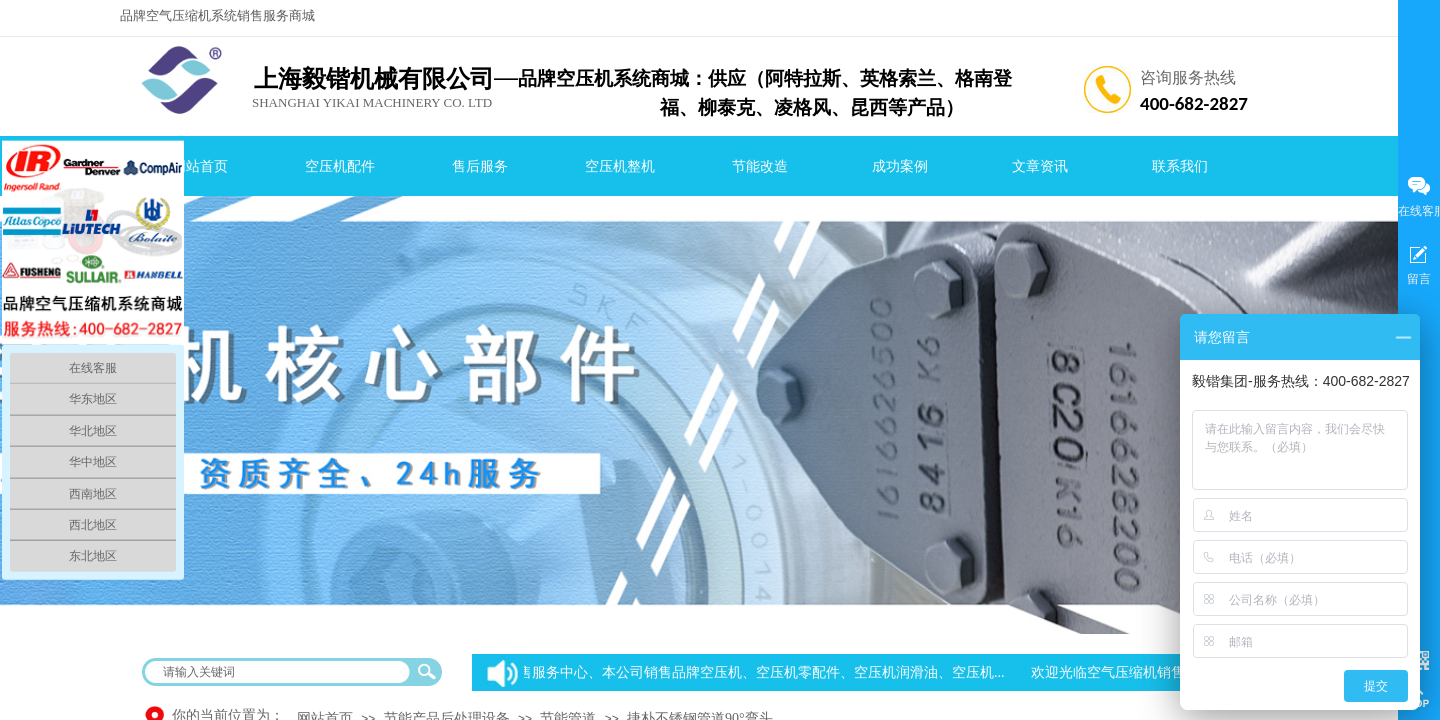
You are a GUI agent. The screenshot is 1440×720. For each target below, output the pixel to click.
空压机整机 (620, 166)
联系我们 (1180, 166)
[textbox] (279, 672)
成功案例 (900, 166)
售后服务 (480, 166)
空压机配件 (340, 166)
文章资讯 (1040, 166)
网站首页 (200, 166)
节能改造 (760, 166)
